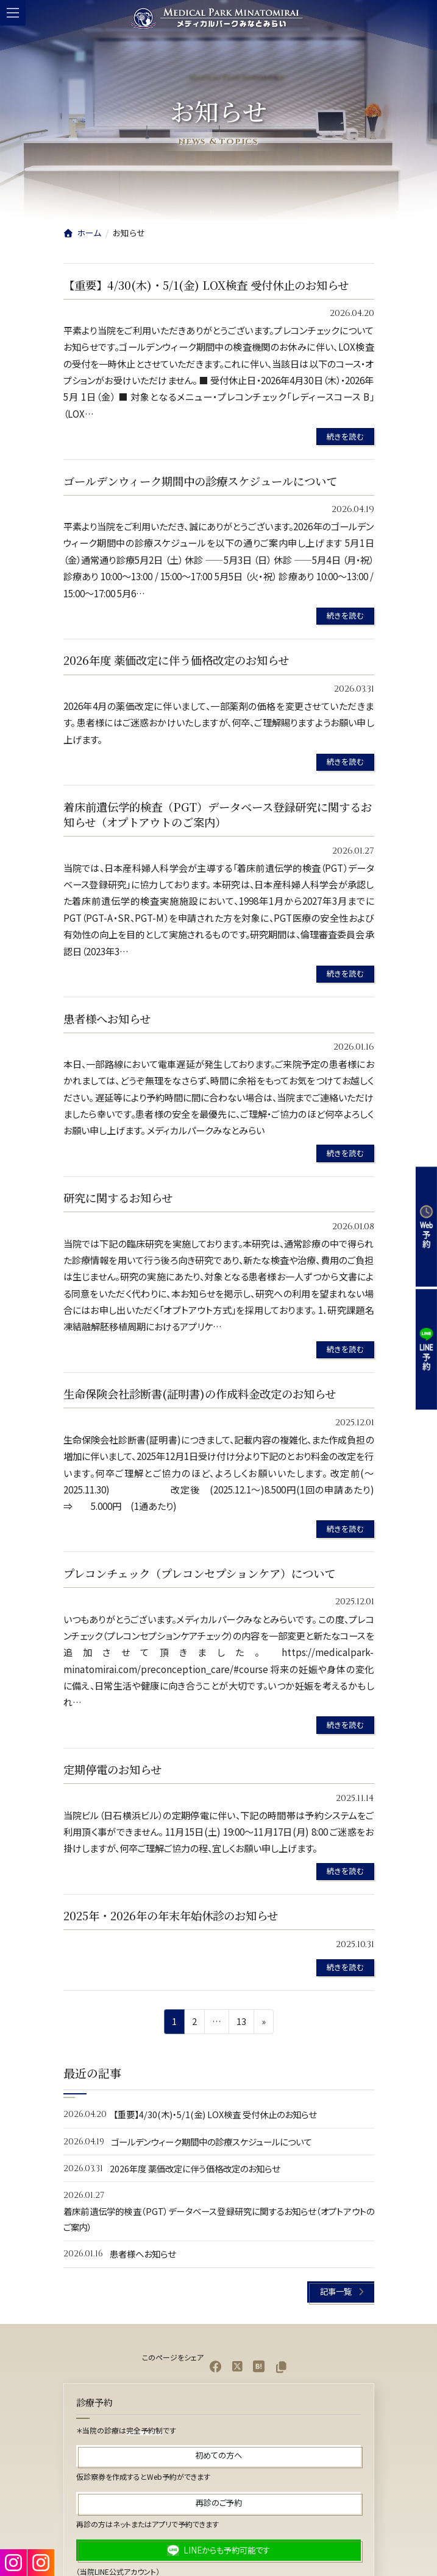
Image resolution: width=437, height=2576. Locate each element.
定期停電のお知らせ (112, 1769)
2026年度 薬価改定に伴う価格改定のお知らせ (176, 660)
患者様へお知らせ (107, 1019)
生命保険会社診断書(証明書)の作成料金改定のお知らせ (199, 1394)
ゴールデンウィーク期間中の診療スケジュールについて (200, 481)
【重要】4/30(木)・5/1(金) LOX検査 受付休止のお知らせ (206, 285)
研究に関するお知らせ (117, 1198)
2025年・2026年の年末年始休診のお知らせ (170, 1915)
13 (241, 2023)
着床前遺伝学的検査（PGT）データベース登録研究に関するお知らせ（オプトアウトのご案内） (217, 814)
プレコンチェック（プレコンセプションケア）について (199, 1573)
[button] (340, 2292)
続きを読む (345, 436)
